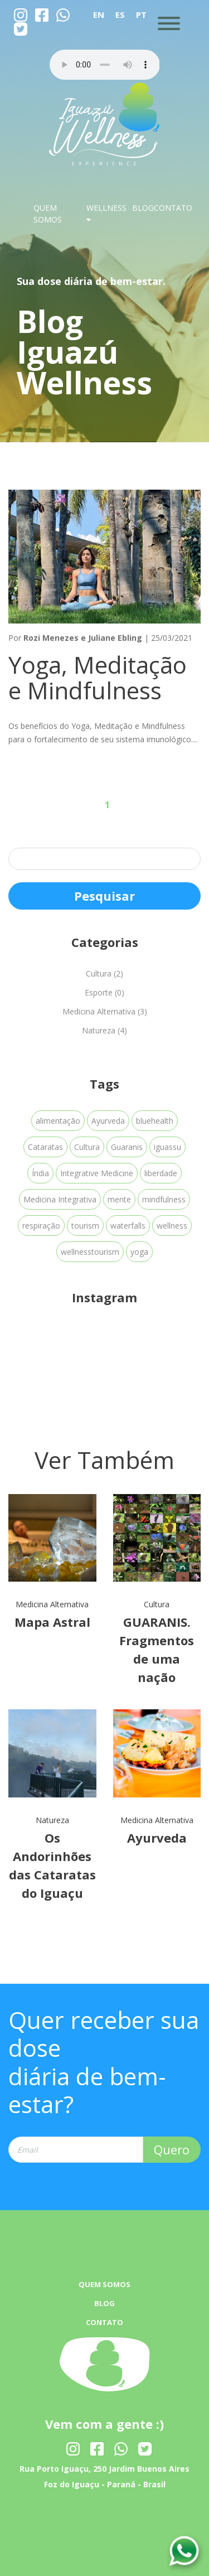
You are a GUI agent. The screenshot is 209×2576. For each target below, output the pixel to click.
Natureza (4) (104, 1030)
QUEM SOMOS (104, 2284)
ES (120, 14)
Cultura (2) (104, 973)
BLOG (143, 207)
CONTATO (173, 207)
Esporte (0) (104, 992)
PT (141, 14)
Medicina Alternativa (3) (104, 1011)
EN (98, 14)
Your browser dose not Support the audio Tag (105, 65)
